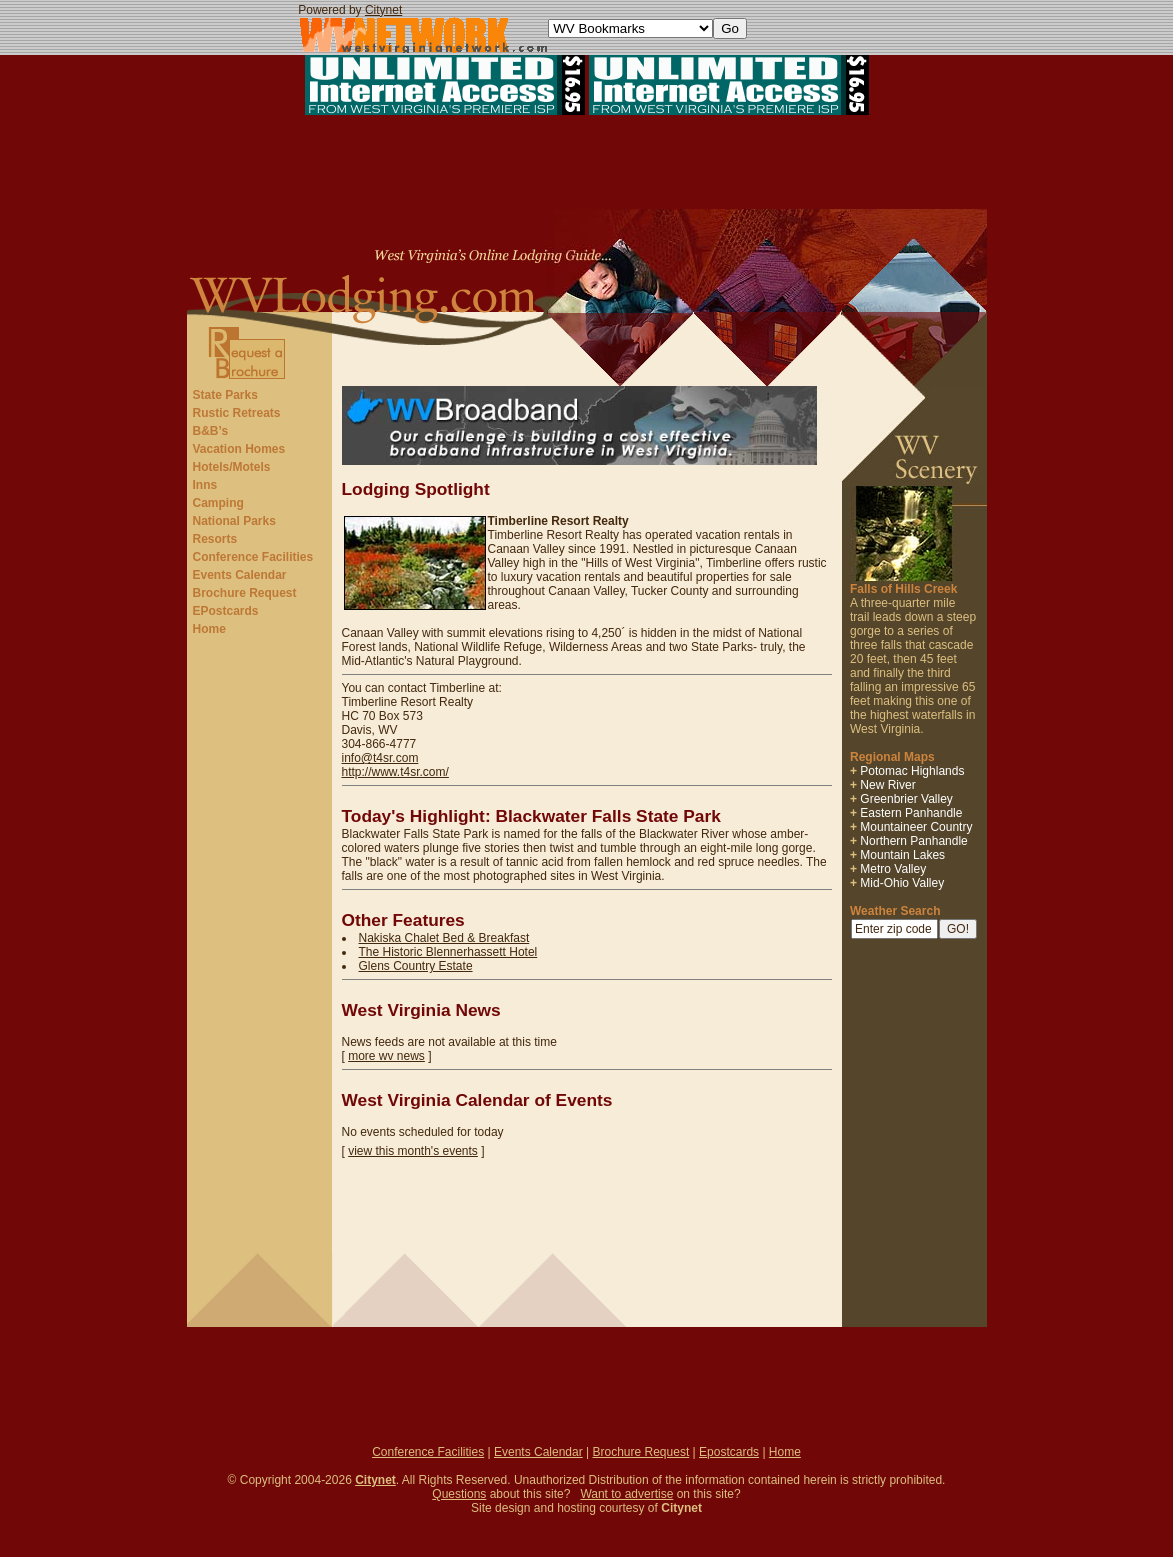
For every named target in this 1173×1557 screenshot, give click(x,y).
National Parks (234, 521)
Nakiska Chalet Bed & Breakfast (444, 938)
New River (887, 785)
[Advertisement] (587, 164)
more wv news (386, 1056)
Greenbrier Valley (906, 799)
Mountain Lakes (902, 855)
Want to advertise (626, 1494)
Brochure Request (245, 593)
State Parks (225, 395)
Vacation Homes (239, 449)
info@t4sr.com (380, 758)
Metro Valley (893, 869)
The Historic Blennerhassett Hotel (448, 952)
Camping (218, 503)
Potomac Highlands (912, 771)
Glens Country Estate (416, 966)
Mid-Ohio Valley (902, 883)
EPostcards (226, 611)
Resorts (215, 539)
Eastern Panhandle (911, 813)
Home (209, 629)
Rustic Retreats (237, 413)
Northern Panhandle (913, 841)
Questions (459, 1494)
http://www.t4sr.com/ (395, 772)
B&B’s (211, 431)
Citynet (383, 10)
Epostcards (729, 1452)
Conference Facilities (253, 557)
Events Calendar (240, 575)
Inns (205, 485)
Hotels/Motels (232, 467)
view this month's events (413, 1151)
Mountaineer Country (916, 827)
